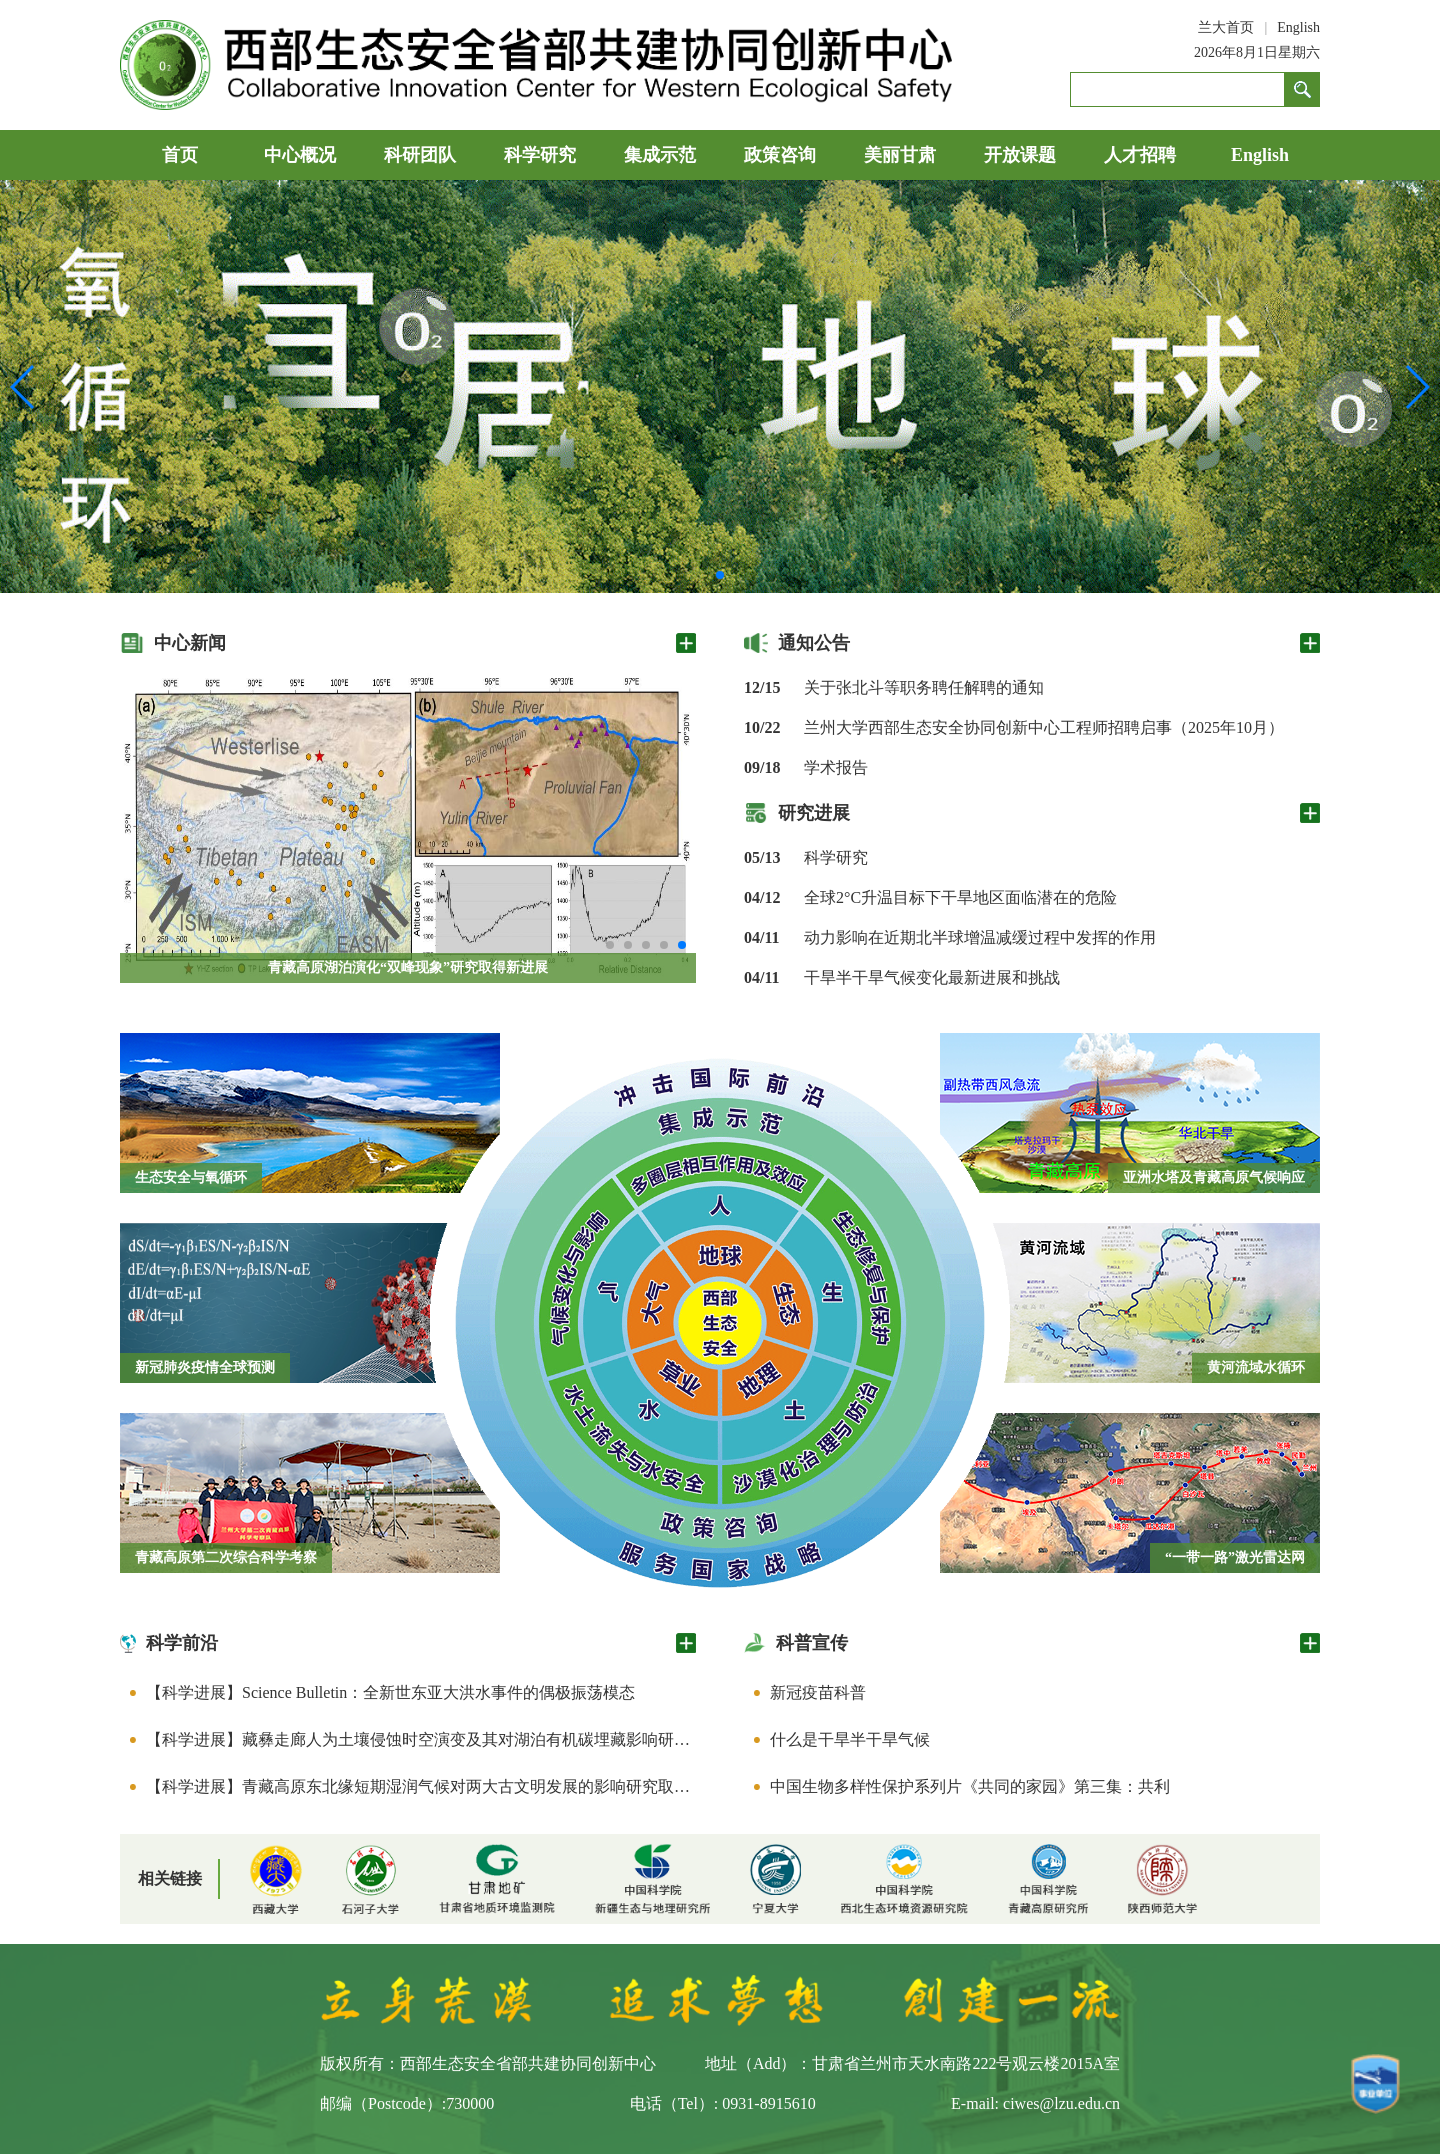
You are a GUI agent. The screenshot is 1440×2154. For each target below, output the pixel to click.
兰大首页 (1226, 27)
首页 (180, 155)
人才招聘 (1140, 155)
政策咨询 (780, 155)
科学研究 (540, 155)
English (1298, 27)
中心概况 (300, 155)
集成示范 (660, 155)
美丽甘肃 (900, 155)
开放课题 (1020, 155)
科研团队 (420, 155)
